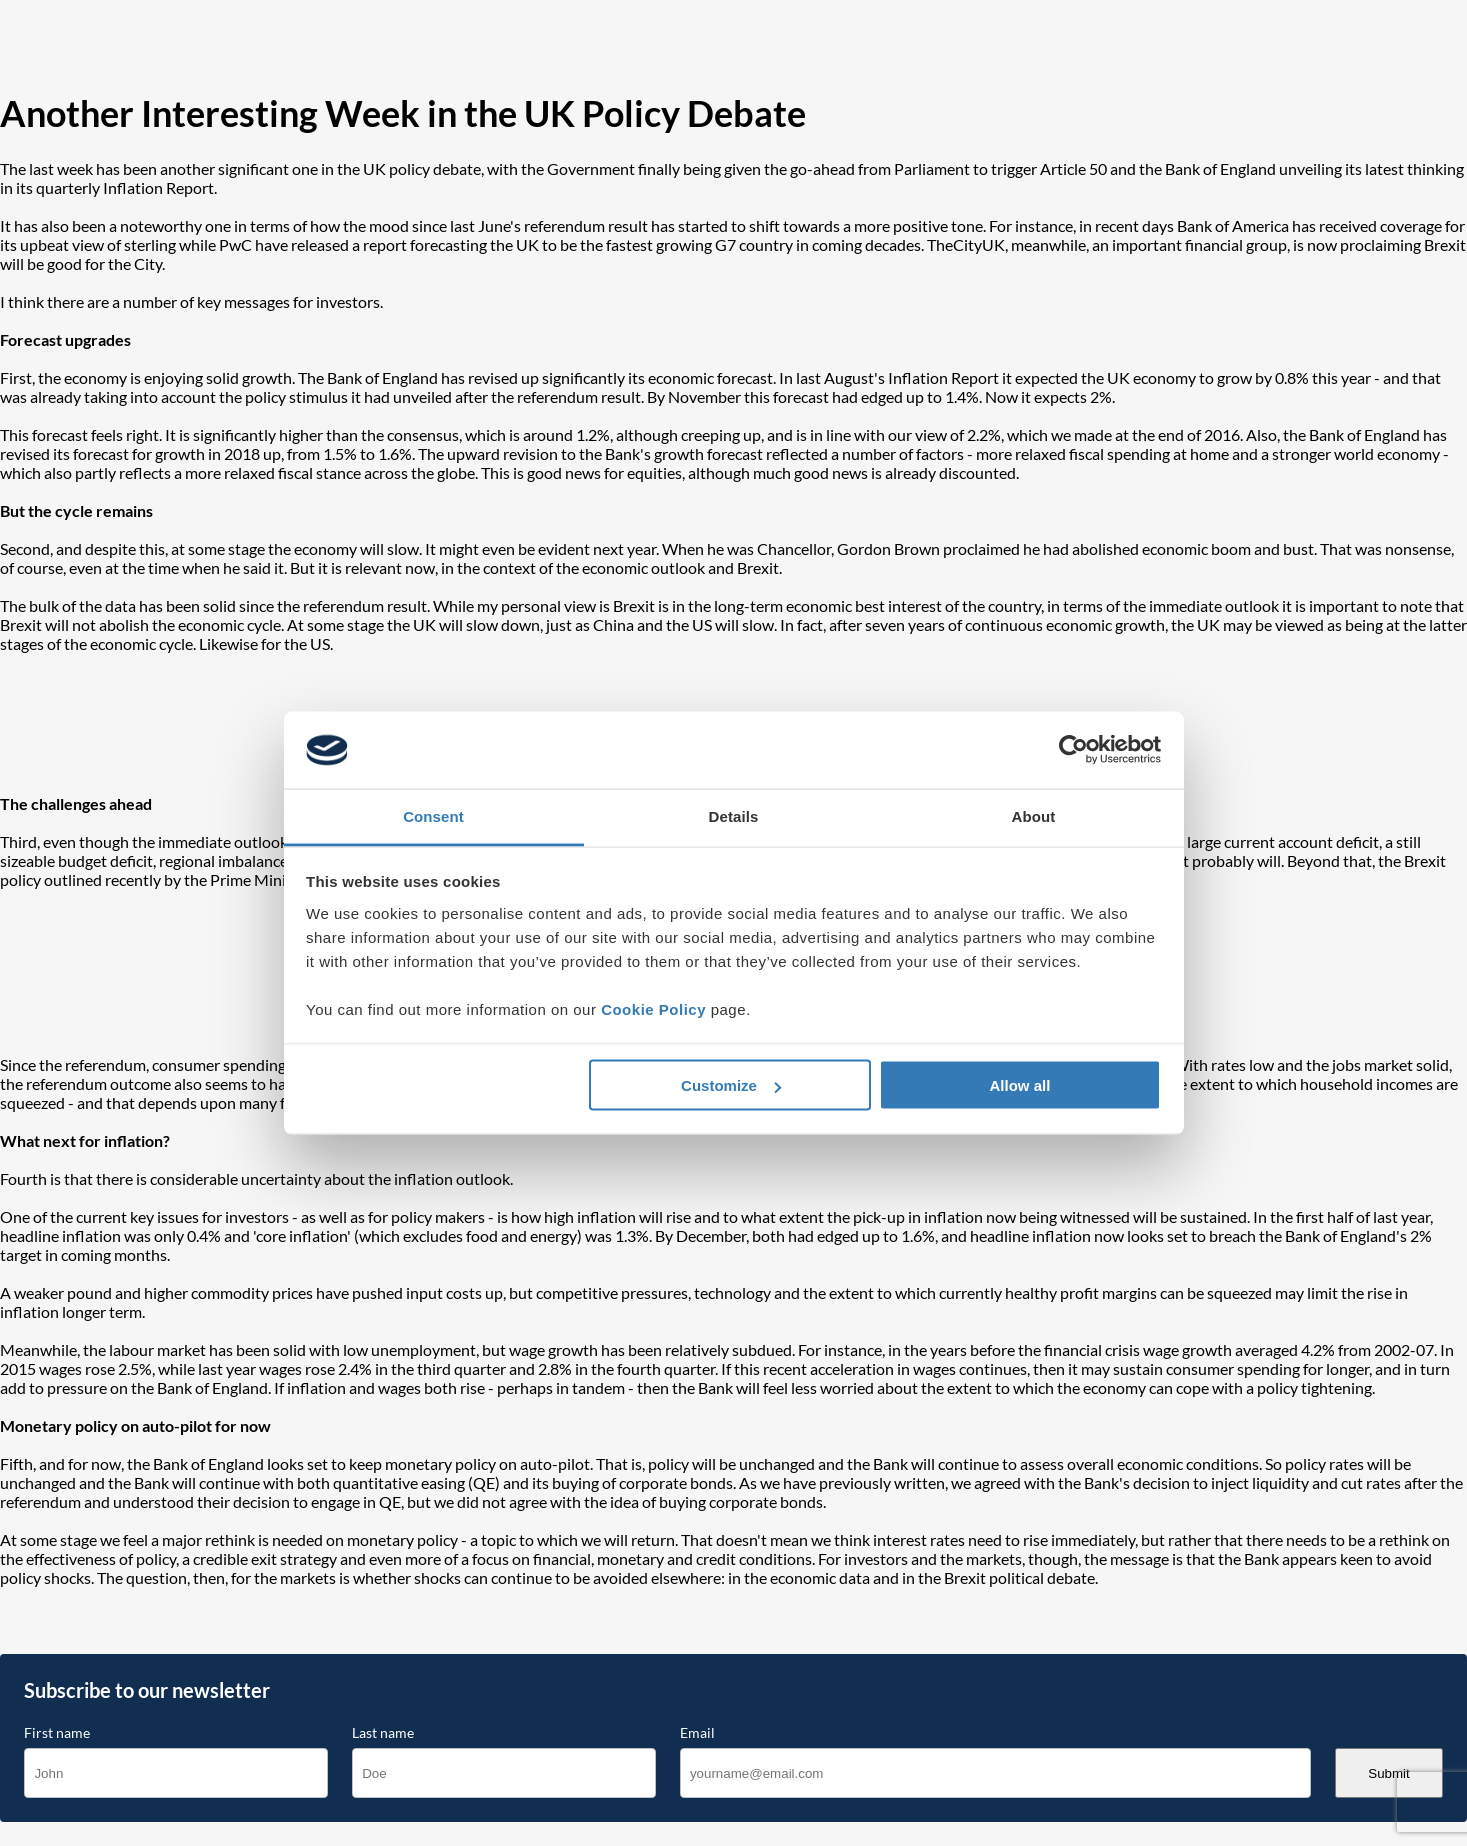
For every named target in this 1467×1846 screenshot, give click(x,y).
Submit (1388, 1773)
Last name (383, 1733)
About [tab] (1034, 815)
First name (57, 1733)
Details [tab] (734, 815)
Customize (731, 1085)
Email (697, 1733)
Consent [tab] (433, 815)
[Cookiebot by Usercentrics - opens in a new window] (1073, 750)
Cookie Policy (653, 1008)
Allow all (1020, 1085)
